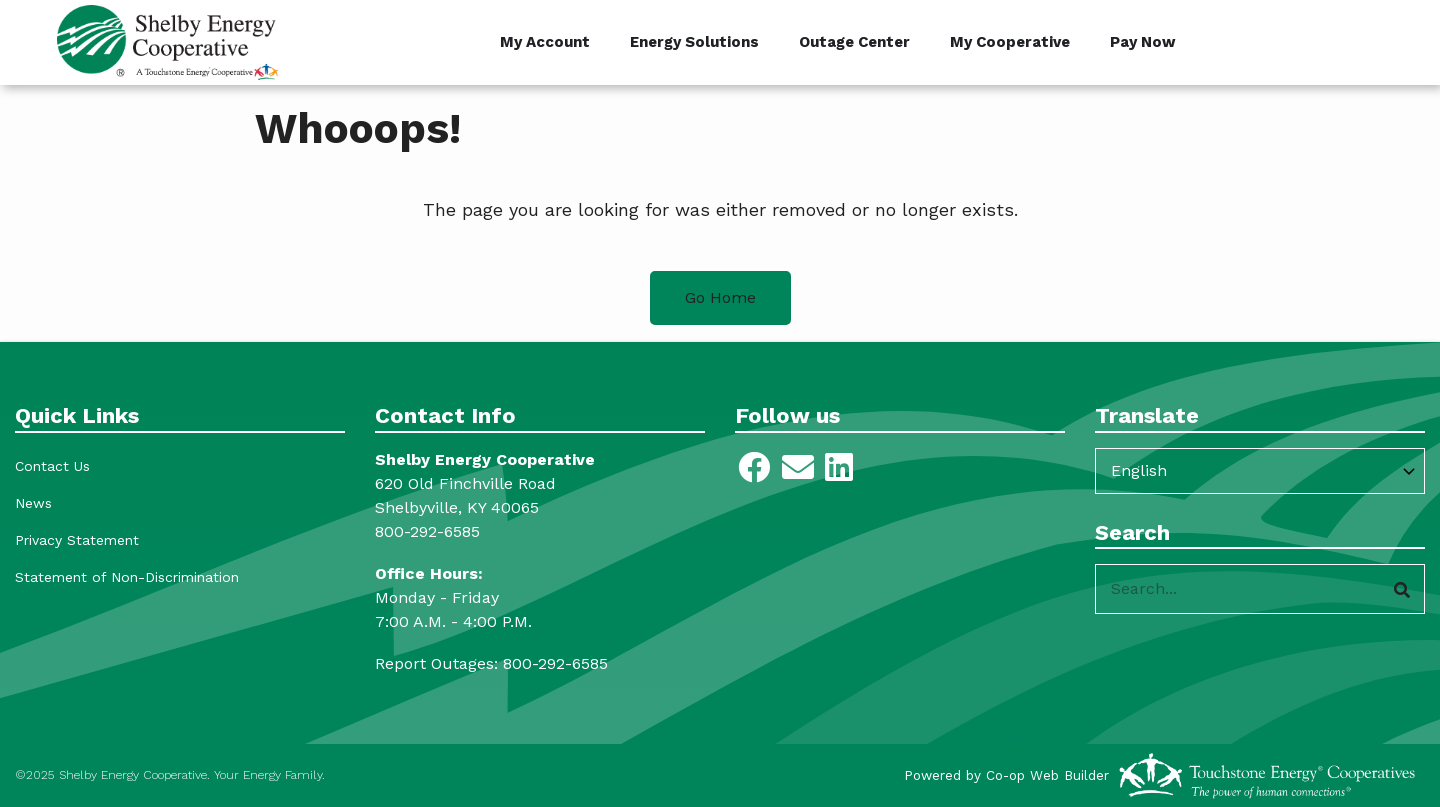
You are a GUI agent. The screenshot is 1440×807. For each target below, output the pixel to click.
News (33, 503)
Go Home (720, 297)
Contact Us (52, 466)
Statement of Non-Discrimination (127, 577)
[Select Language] (1260, 471)
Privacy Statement (77, 540)
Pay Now (1143, 42)
